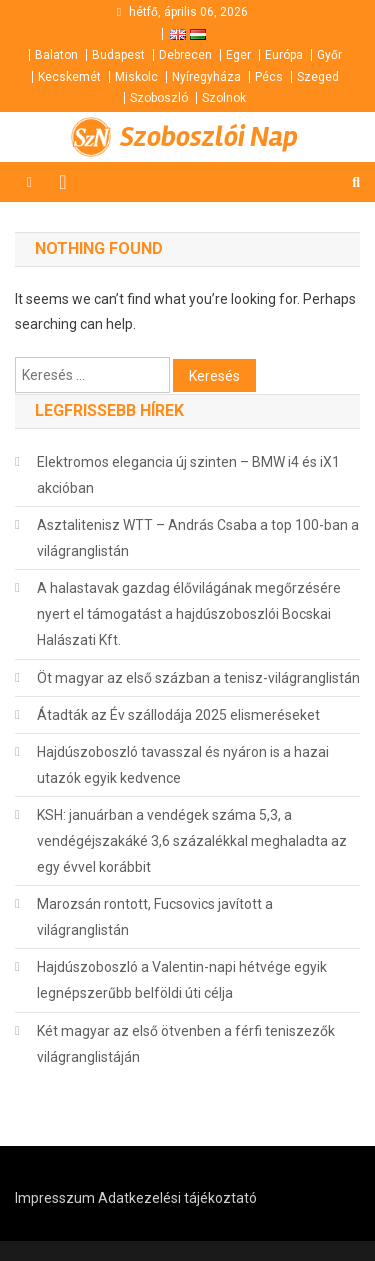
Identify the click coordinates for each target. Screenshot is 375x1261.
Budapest (118, 55)
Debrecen (185, 55)
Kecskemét (69, 77)
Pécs (269, 77)
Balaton (56, 55)
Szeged (318, 77)
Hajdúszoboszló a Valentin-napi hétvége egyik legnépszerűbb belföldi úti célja (182, 980)
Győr (329, 55)
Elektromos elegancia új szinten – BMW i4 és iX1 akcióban (188, 475)
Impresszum (55, 1198)
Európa (284, 55)
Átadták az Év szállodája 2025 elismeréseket (178, 715)
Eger (238, 55)
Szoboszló (159, 98)
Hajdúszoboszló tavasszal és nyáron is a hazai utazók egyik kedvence (183, 765)
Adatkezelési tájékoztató (177, 1198)
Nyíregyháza (206, 77)
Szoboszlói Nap (209, 137)
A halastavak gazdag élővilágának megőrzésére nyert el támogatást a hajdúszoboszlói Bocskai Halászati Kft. (189, 614)
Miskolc (136, 77)
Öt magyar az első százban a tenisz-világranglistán (198, 678)
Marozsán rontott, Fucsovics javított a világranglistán (155, 917)
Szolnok (224, 98)
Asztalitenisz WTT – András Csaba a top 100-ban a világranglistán (198, 538)
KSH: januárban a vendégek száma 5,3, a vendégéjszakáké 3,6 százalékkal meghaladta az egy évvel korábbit (192, 841)
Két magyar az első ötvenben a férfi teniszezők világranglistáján (186, 1044)
